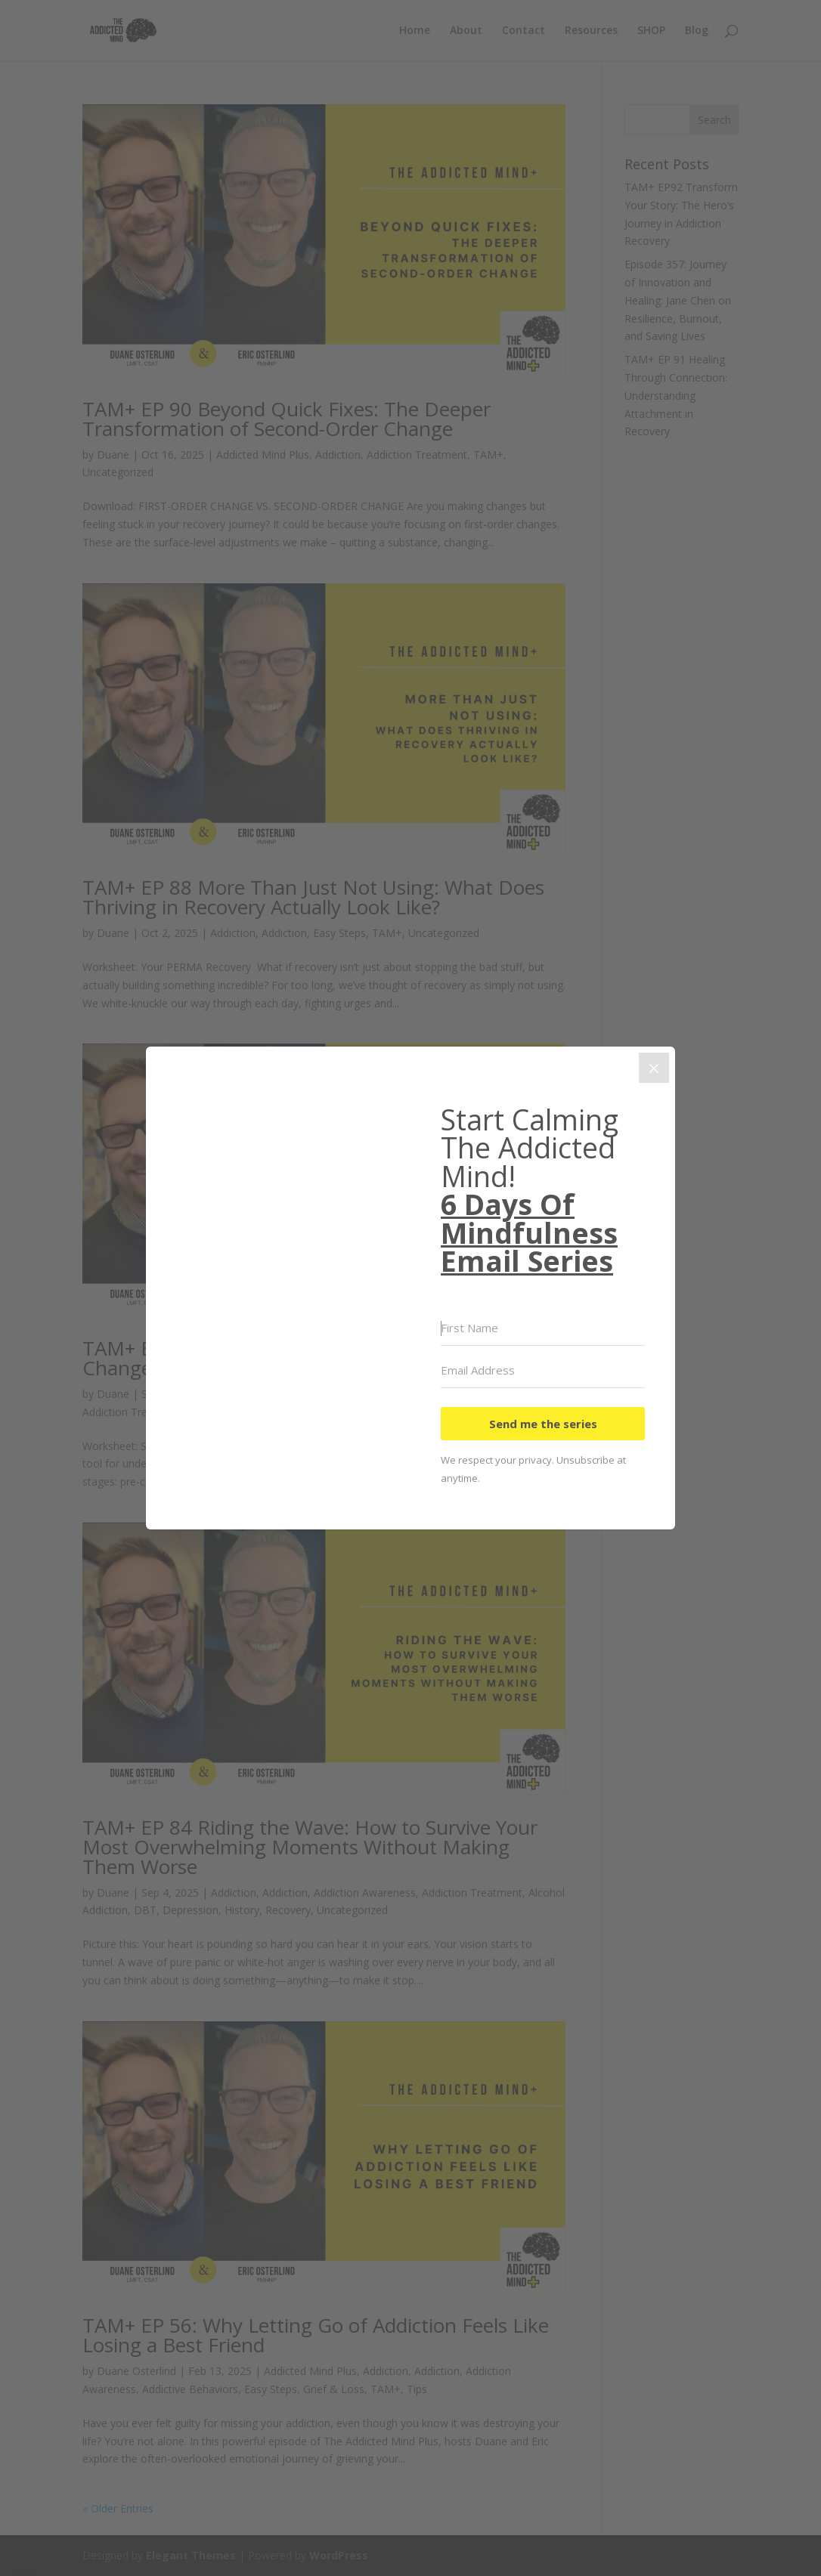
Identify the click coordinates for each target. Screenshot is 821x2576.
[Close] (654, 1068)
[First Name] (543, 1328)
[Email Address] (543, 1370)
